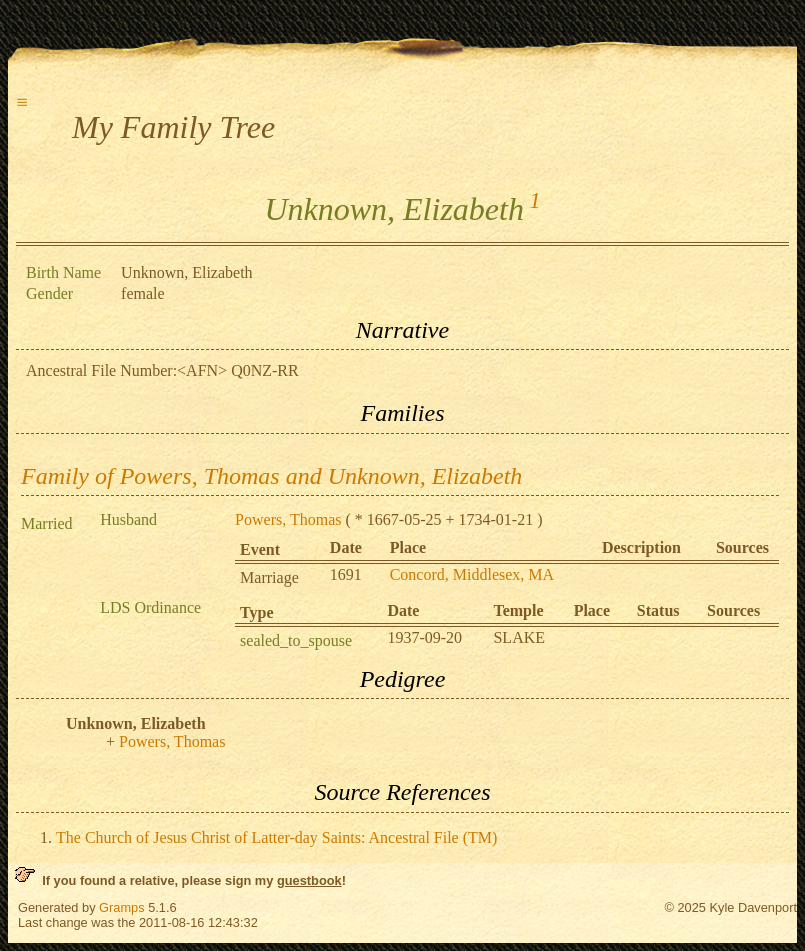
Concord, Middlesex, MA (472, 574)
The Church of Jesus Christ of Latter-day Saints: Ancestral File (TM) (276, 837)
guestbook (309, 880)
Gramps (122, 907)
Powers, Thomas (288, 519)
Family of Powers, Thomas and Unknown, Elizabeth (271, 476)
